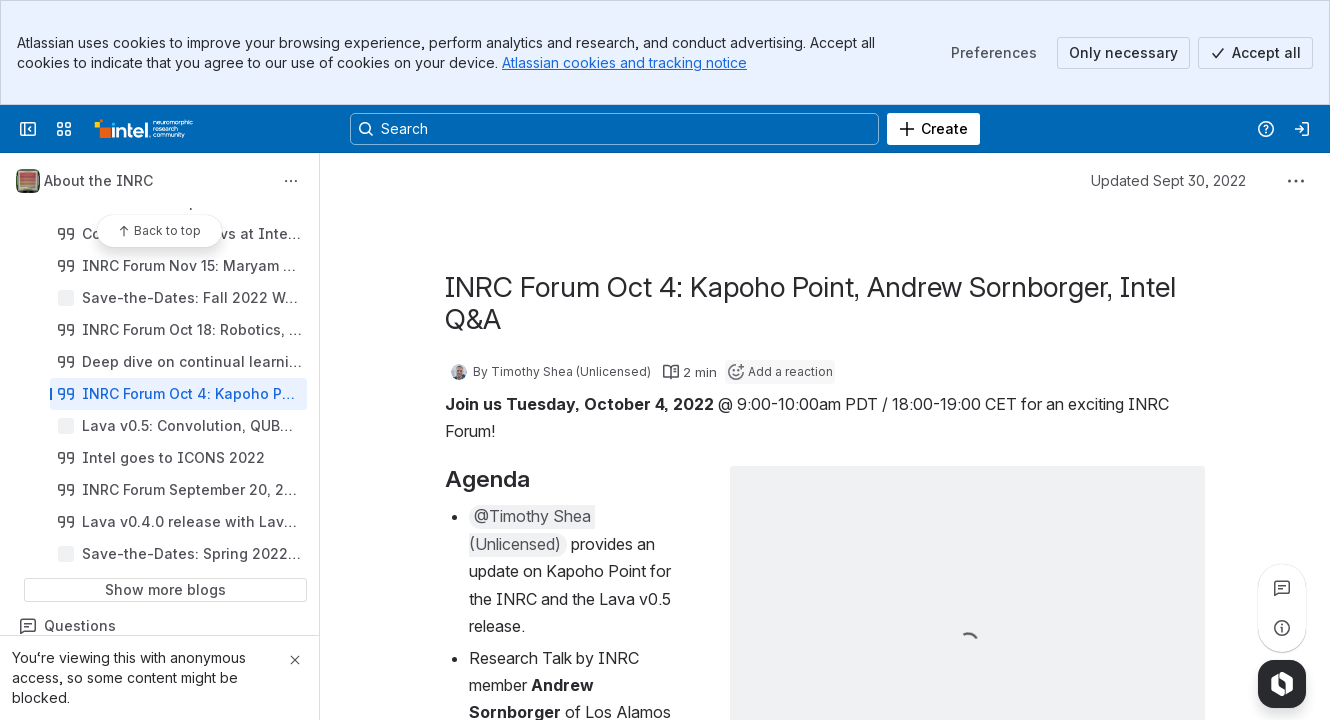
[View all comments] (1282, 588)
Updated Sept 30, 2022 (1168, 180)
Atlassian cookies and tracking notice (624, 62)
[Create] (933, 129)
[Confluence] (144, 129)
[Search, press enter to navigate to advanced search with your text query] (614, 129)
